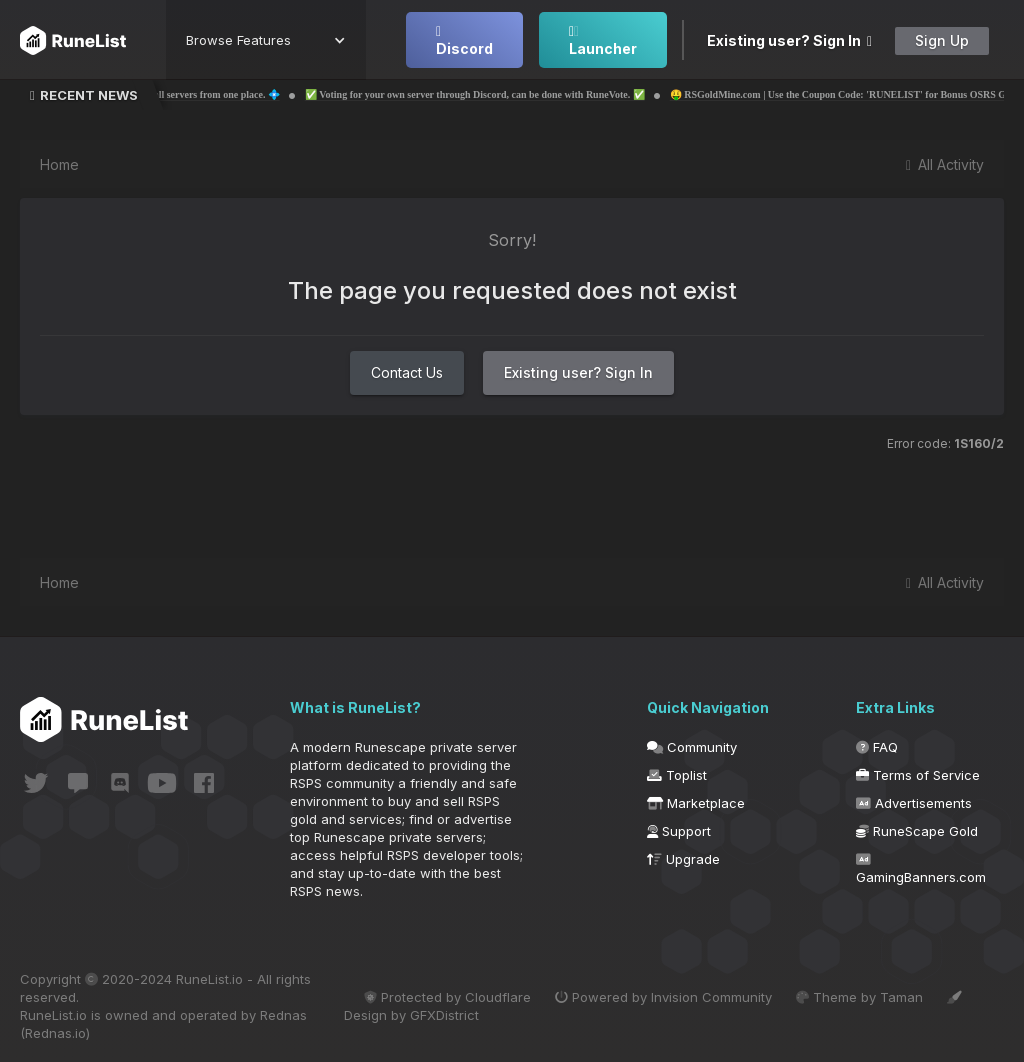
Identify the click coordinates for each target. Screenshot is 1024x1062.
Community (692, 747)
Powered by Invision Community (663, 997)
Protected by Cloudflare (447, 997)
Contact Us (407, 372)
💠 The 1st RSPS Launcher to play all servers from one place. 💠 (182, 94)
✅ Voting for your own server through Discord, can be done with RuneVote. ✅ (516, 94)
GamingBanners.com (921, 869)
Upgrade (683, 859)
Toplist (677, 775)
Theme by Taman (859, 997)
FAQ (877, 747)
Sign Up (942, 40)
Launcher (603, 41)
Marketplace (696, 803)
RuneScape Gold (917, 831)
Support (679, 831)
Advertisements (914, 803)
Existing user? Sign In (789, 40)
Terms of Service (918, 775)
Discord (464, 41)
